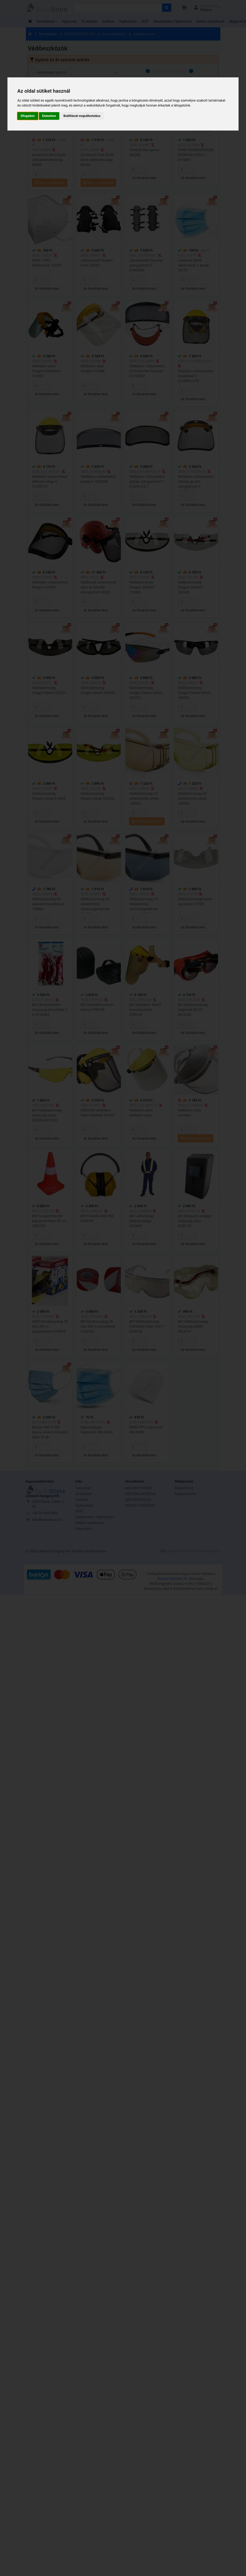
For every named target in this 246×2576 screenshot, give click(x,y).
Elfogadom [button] (28, 116)
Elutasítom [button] (49, 116)
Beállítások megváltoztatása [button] (82, 116)
